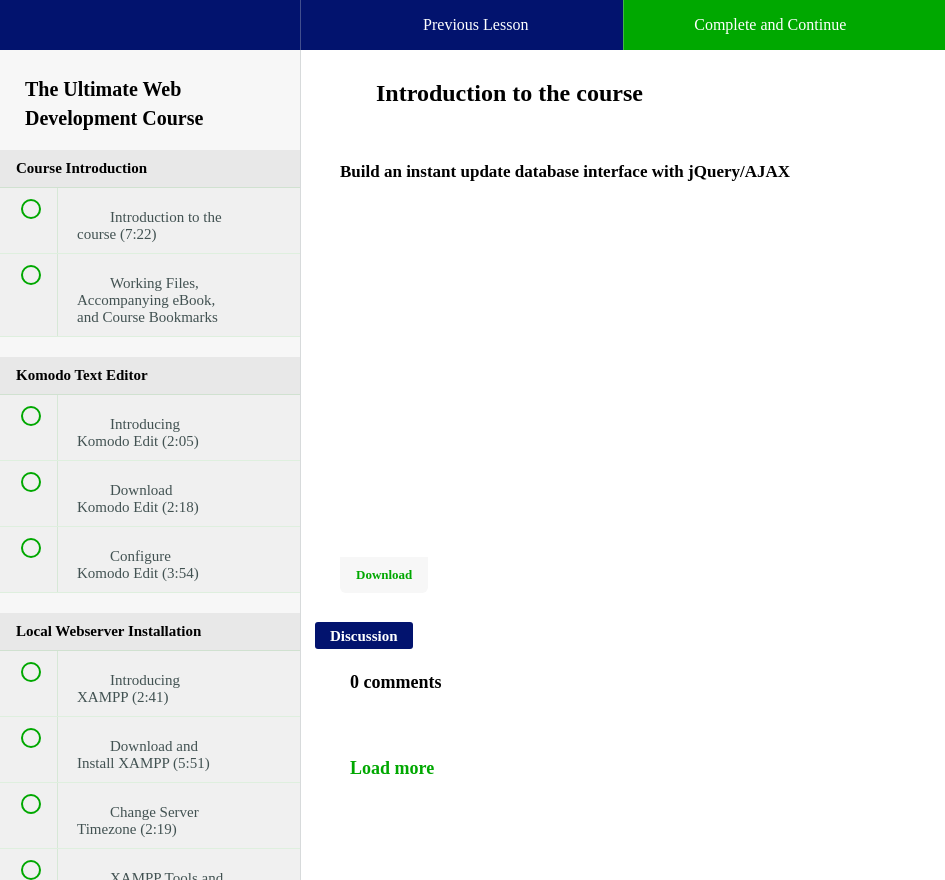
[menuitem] (150, 45)
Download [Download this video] (384, 574)
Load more (392, 768)
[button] (35, 35)
